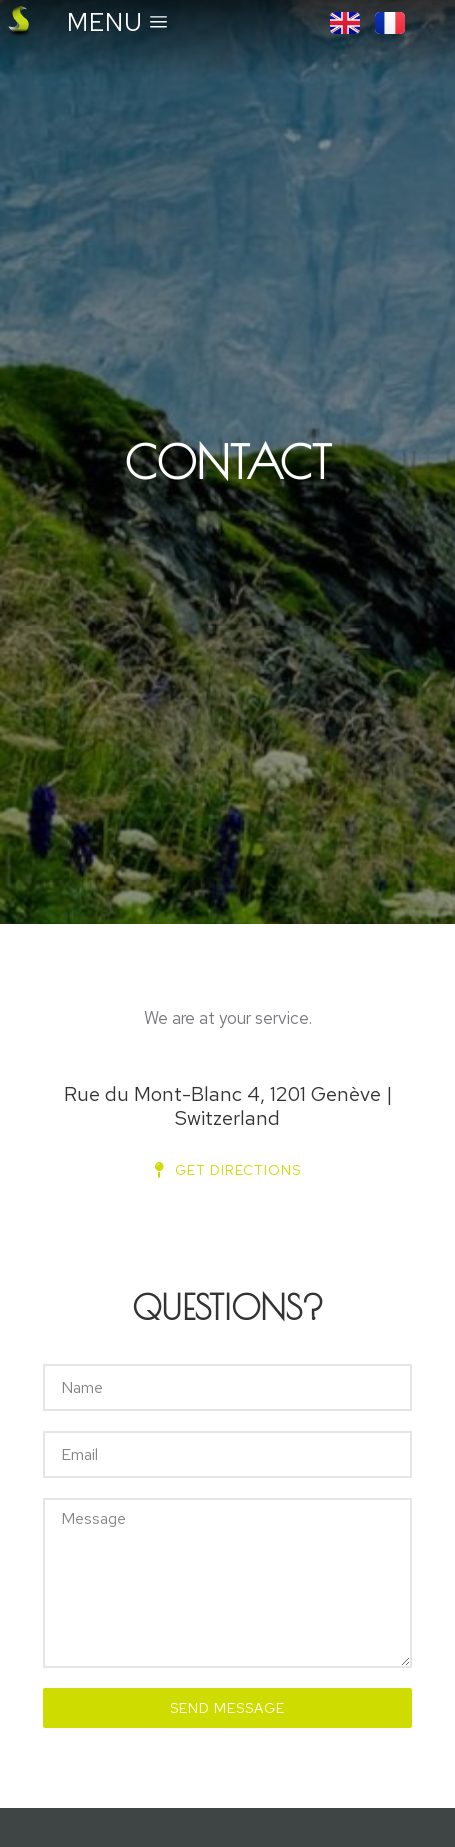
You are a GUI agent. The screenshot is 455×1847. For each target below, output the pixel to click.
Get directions (228, 1170)
